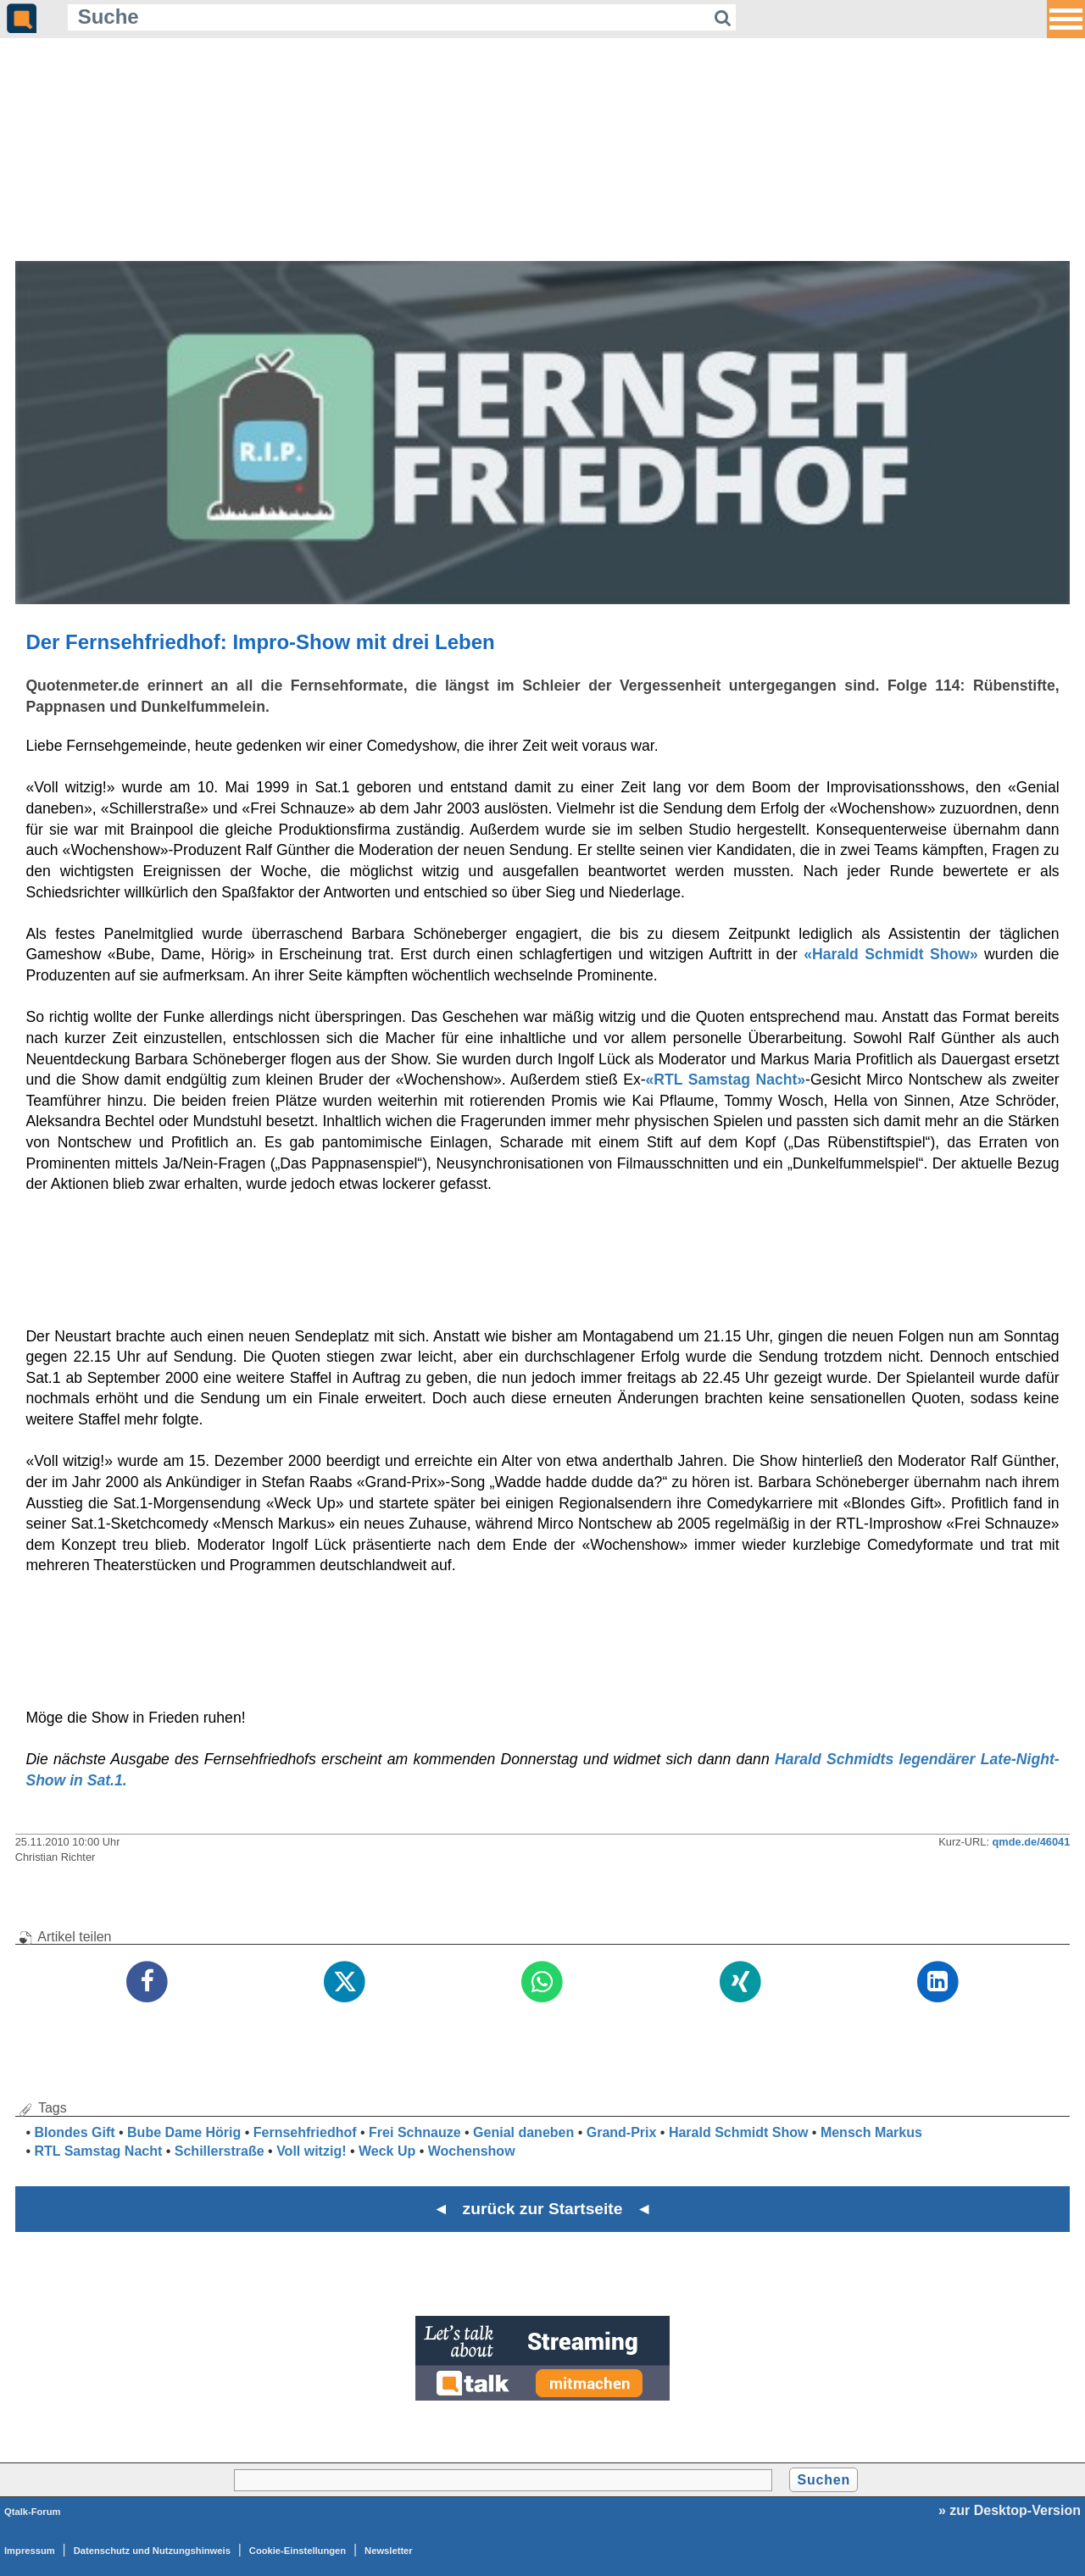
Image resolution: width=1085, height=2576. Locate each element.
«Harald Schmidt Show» (890, 954)
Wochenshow (471, 2151)
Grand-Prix (622, 2132)
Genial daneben (523, 2132)
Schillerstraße (219, 2151)
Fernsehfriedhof (305, 2132)
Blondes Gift (74, 2132)
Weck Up (387, 2151)
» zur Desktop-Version (1009, 2510)
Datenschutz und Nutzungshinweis (152, 2550)
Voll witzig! (311, 2151)
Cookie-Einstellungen (297, 2550)
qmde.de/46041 (1032, 1841)
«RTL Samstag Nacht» (726, 1079)
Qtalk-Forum (32, 2512)
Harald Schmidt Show (738, 2132)
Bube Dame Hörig (184, 2132)
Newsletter (388, 2550)
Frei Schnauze (414, 2132)
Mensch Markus (871, 2132)
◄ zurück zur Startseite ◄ (543, 2209)
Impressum (29, 2550)
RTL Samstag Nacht (98, 2151)
